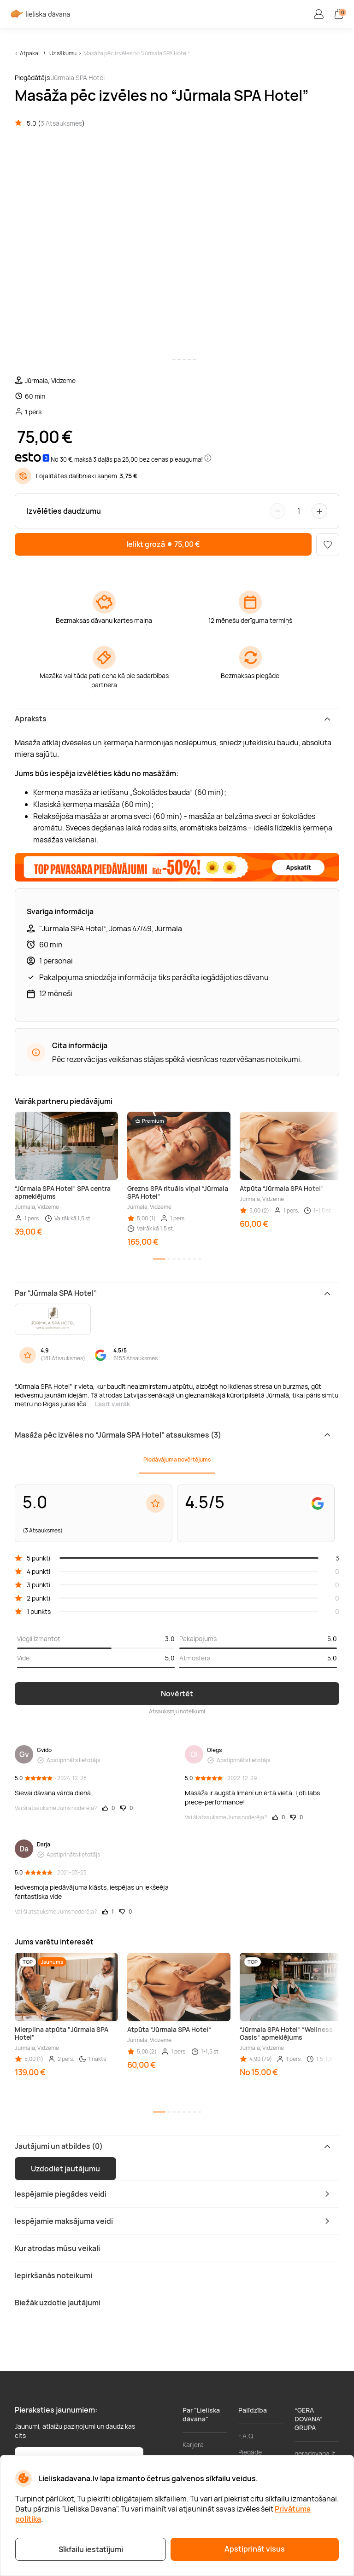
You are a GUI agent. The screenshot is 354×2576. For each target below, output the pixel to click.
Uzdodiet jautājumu (65, 2169)
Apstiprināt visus (254, 2549)
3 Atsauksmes (61, 123)
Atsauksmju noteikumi (177, 1711)
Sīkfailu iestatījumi (91, 2549)
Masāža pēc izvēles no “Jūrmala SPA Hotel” (136, 53)
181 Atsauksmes (63, 1358)
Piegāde (250, 2452)
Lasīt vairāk (112, 1403)
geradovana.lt (315, 2453)
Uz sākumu (63, 53)
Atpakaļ (30, 53)
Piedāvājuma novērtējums (177, 1459)
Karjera (193, 2444)
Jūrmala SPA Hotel (78, 77)
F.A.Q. (246, 2435)
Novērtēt (177, 1693)
